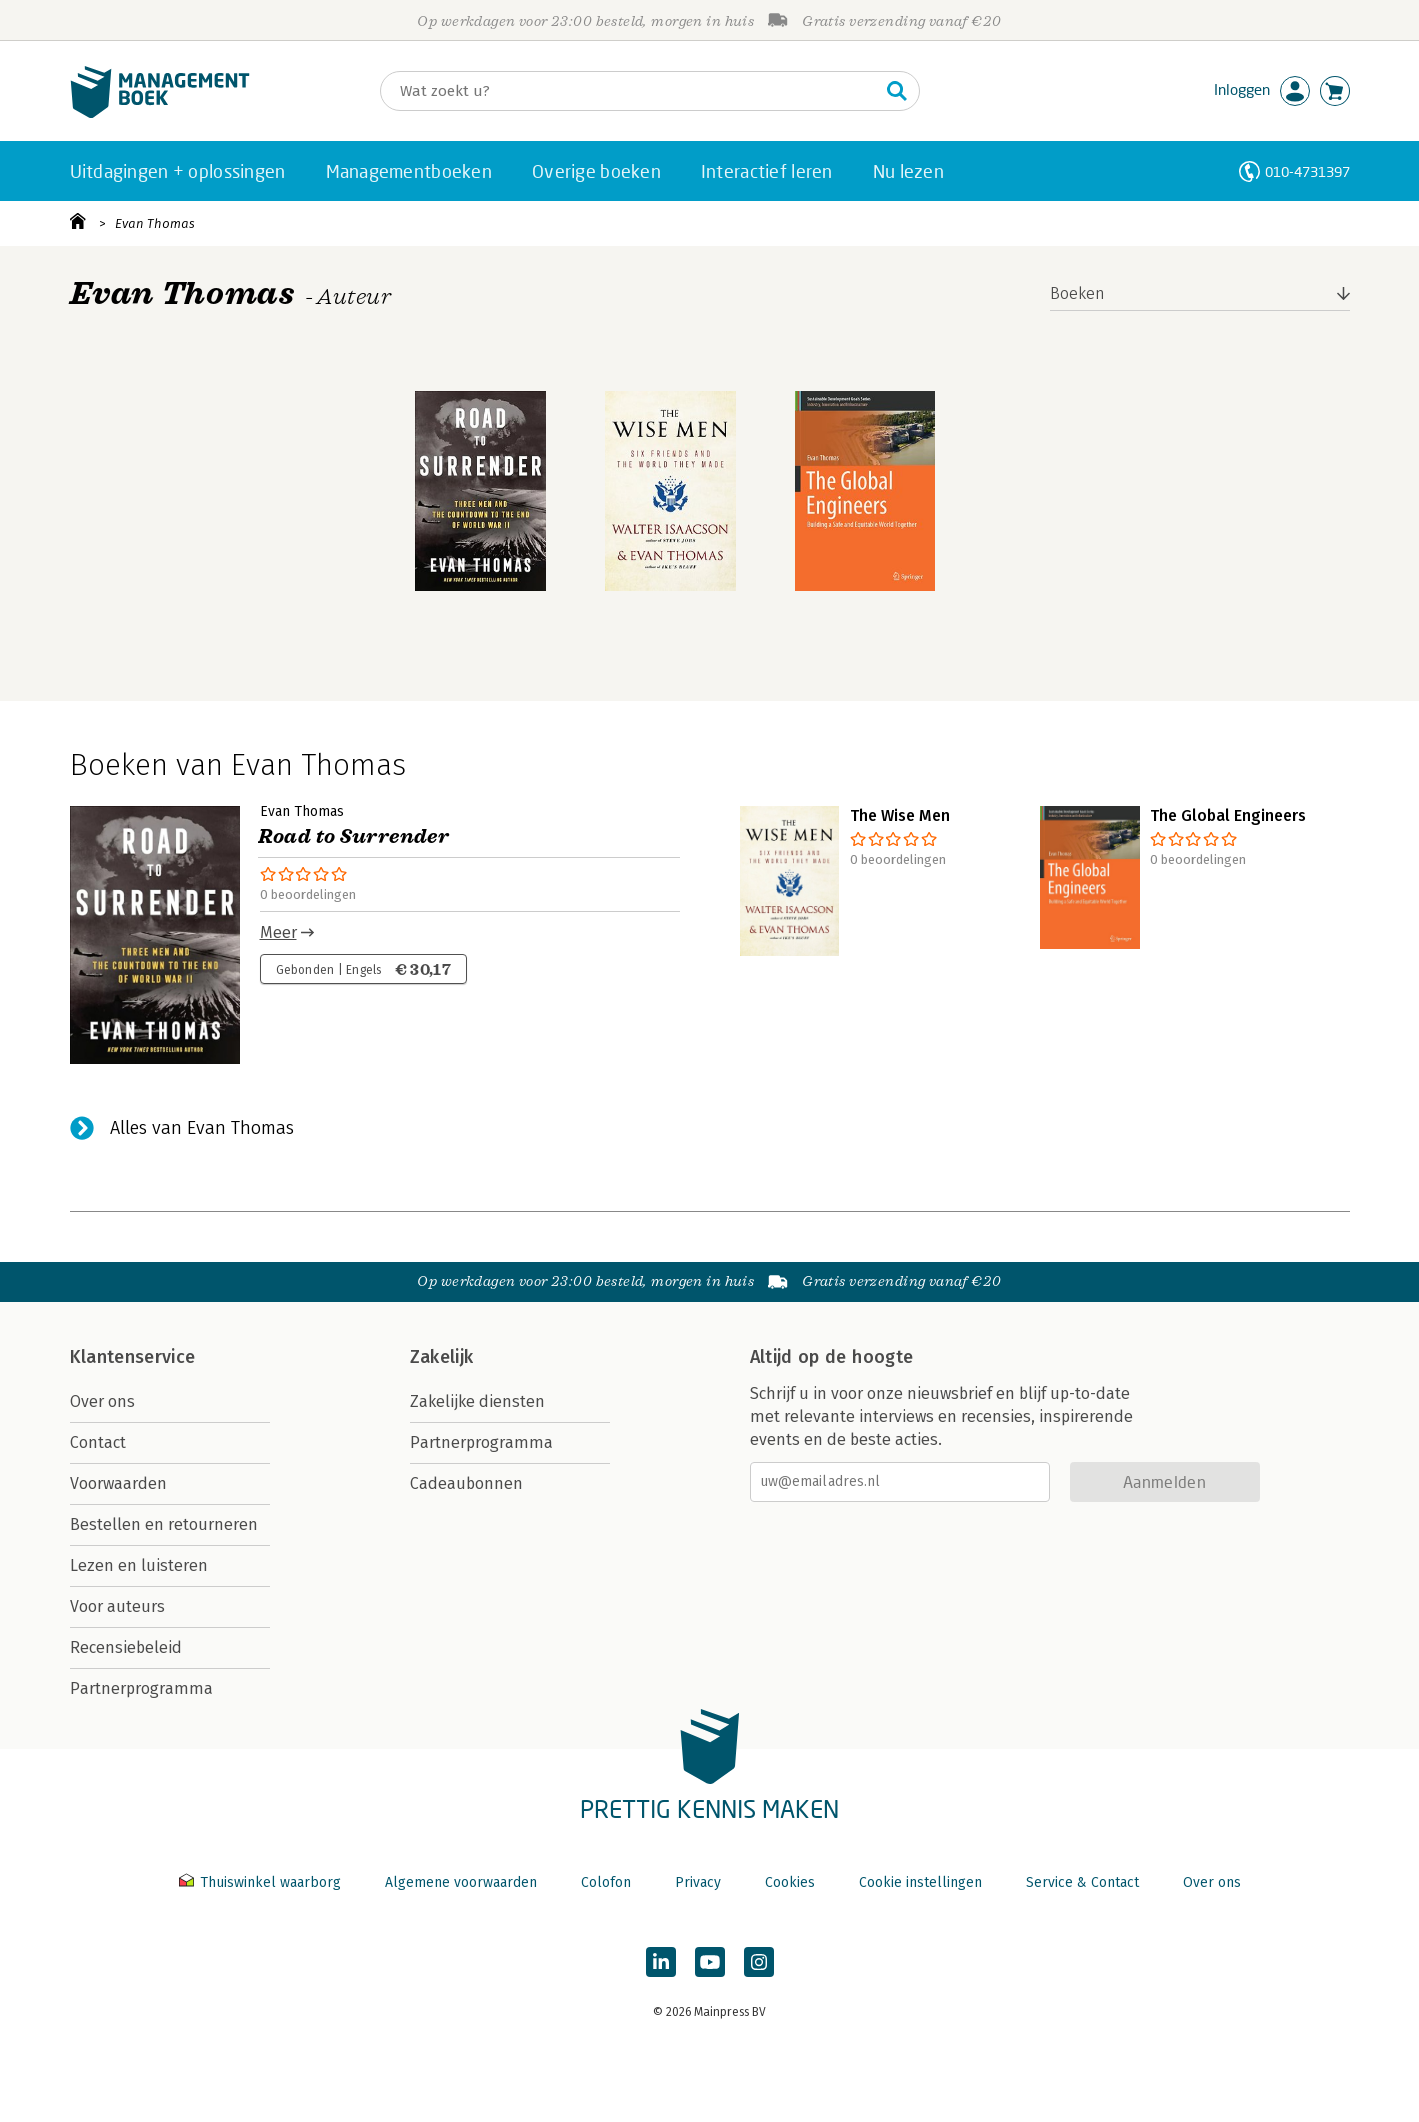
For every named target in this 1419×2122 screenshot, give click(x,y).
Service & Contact (1082, 1882)
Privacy (698, 1882)
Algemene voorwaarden (461, 1882)
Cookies (790, 1882)
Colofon (606, 1882)
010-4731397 (1307, 171)
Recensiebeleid (126, 1647)
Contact (98, 1442)
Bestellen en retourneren (164, 1524)
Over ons (102, 1401)
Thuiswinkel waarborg (262, 1882)
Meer (278, 932)
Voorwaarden (118, 1483)
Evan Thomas (155, 223)
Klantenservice (133, 1357)
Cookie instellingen (920, 1882)
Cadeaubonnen (466, 1483)
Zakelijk (442, 1357)
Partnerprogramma (141, 1688)
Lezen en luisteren (139, 1565)
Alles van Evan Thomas (202, 1128)
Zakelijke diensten (477, 1401)
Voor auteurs (117, 1606)
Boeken (1077, 293)
